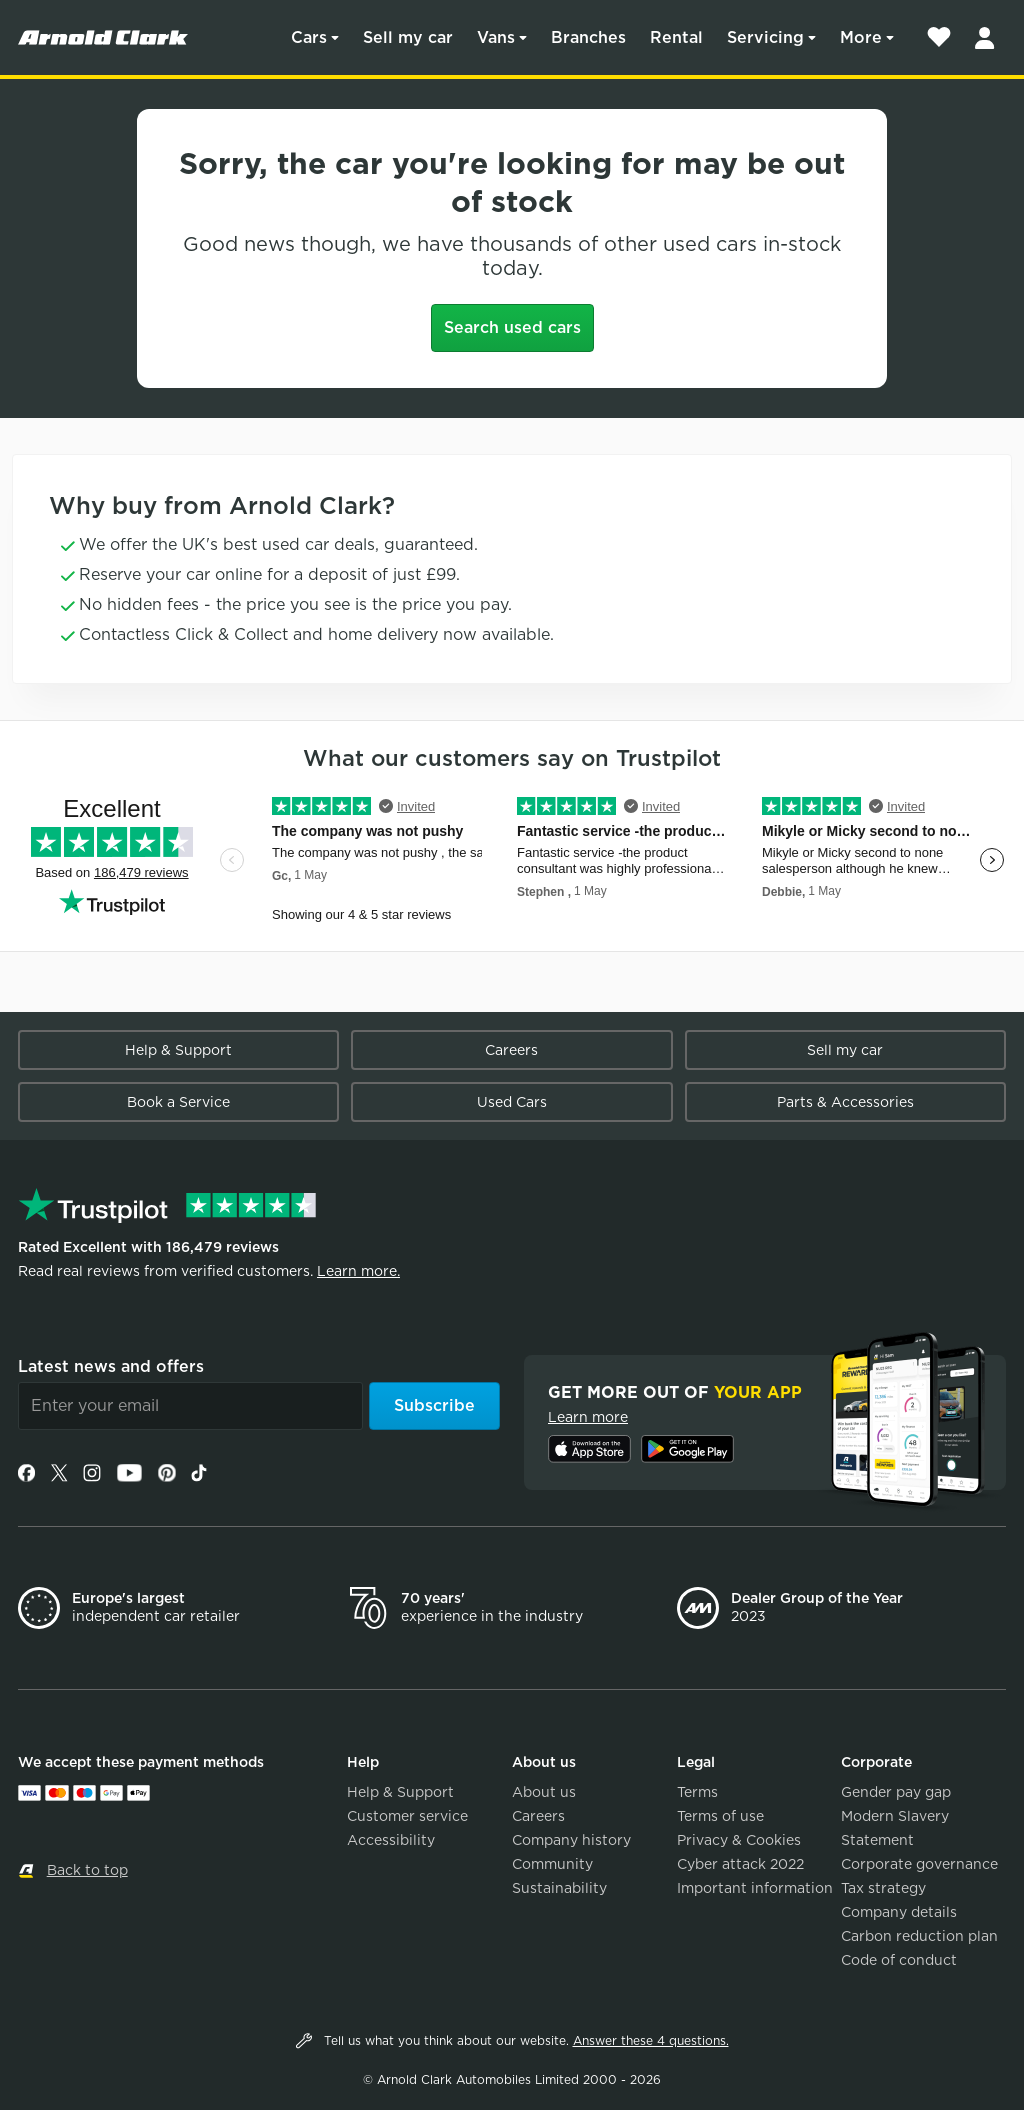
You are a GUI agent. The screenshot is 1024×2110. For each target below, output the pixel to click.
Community (552, 1864)
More (861, 37)
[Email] (190, 1406)
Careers (511, 1050)
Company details (899, 1912)
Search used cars (512, 327)
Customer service (407, 1816)
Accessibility (391, 1840)
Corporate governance (919, 1864)
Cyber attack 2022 (740, 1864)
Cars (309, 37)
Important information (755, 1888)
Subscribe (434, 1405)
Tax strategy (883, 1888)
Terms (697, 1792)
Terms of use (720, 1816)
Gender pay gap (896, 1792)
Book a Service (178, 1102)
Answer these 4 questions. (651, 2040)
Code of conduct (899, 1960)
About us (544, 1792)
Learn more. (358, 1271)
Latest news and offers (111, 1366)
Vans (496, 37)
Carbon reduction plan (919, 1936)
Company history (571, 1840)
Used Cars (512, 1102)
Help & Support (178, 1050)
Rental (676, 37)
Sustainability (559, 1888)
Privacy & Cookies (739, 1840)
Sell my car (408, 37)
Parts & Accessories (845, 1102)
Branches (588, 37)
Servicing (765, 37)
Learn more (588, 1417)
